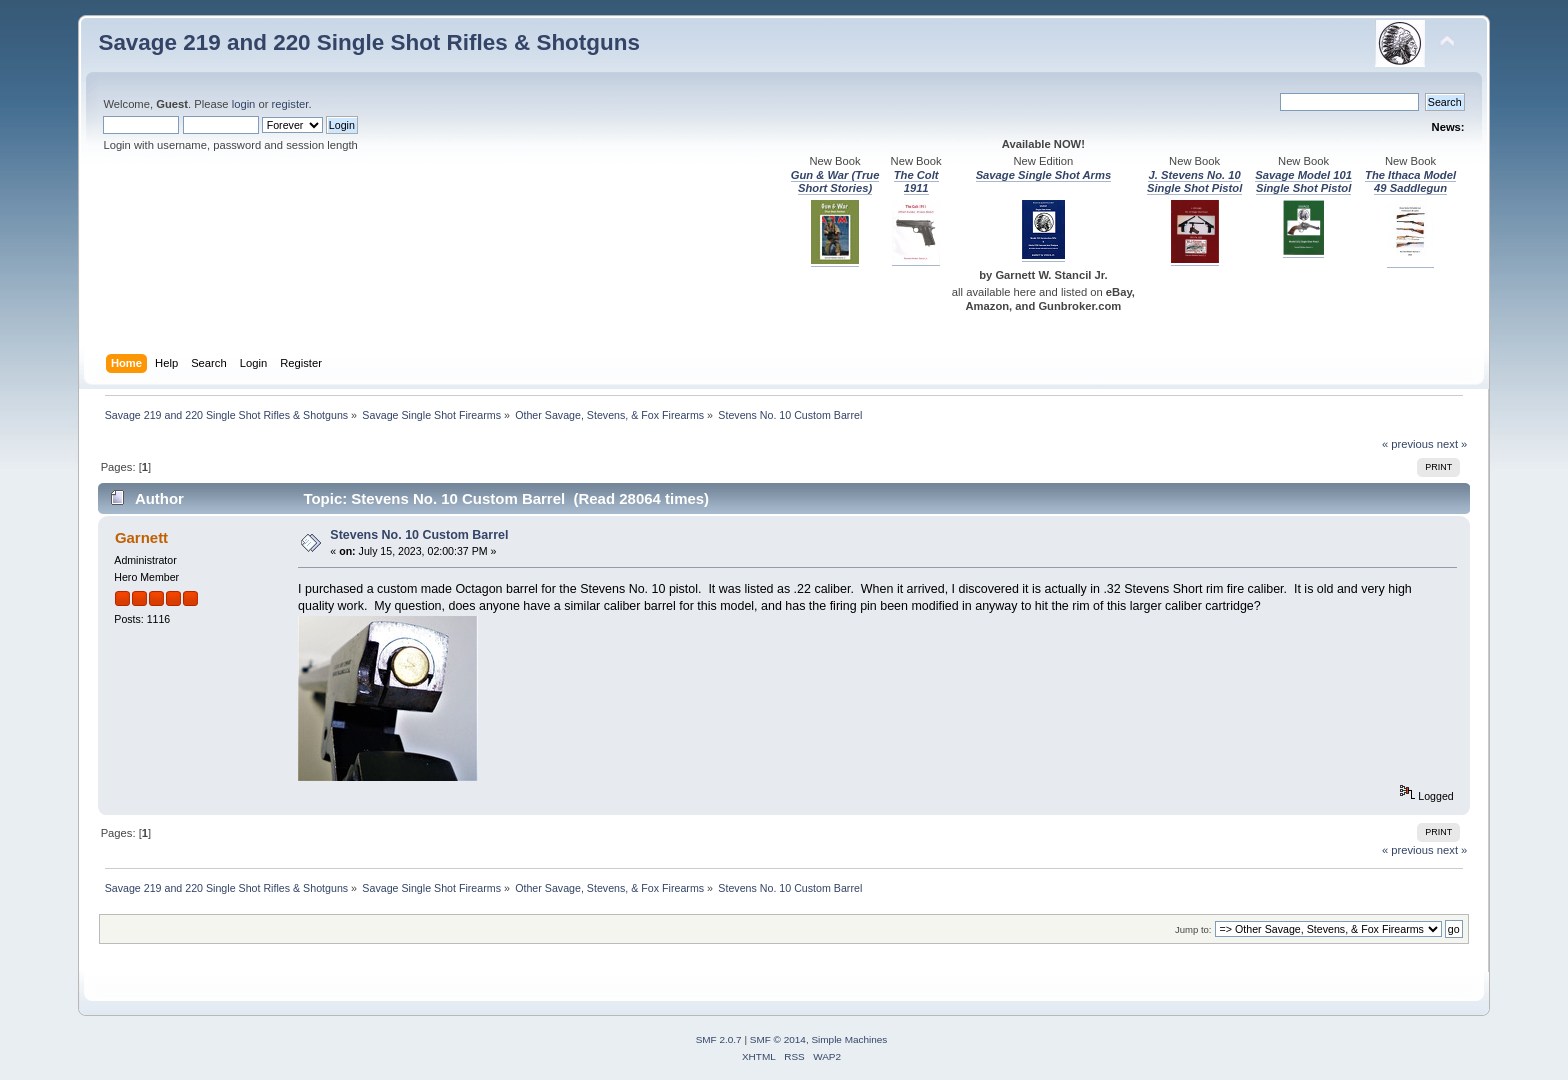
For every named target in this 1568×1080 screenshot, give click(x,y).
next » (1452, 444)
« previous (1408, 444)
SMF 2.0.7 (719, 1039)
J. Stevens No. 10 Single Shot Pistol (1194, 181)
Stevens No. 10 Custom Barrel (419, 535)
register (290, 104)
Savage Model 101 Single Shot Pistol (1303, 181)
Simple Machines (849, 1039)
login (244, 104)
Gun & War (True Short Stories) (835, 181)
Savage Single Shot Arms (1044, 175)
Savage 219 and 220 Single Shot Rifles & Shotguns (369, 42)
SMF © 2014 (778, 1039)
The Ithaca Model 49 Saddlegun (1410, 181)
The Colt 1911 (916, 181)
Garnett (141, 537)
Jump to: (1193, 929)
